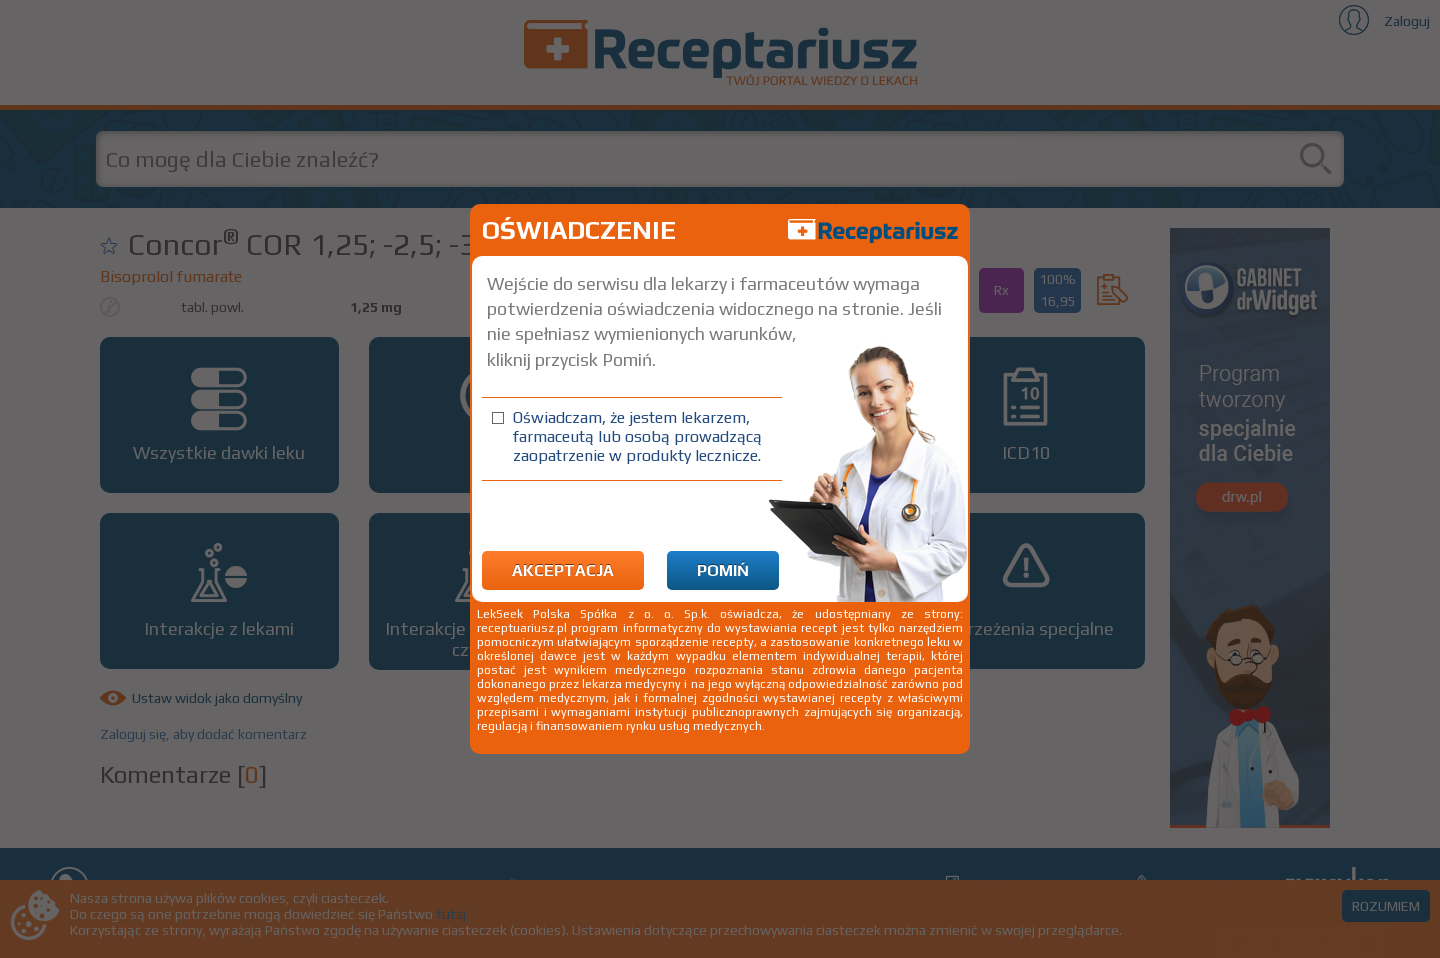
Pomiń (723, 570)
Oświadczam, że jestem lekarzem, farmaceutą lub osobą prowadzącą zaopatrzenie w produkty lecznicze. (637, 436)
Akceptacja (563, 570)
